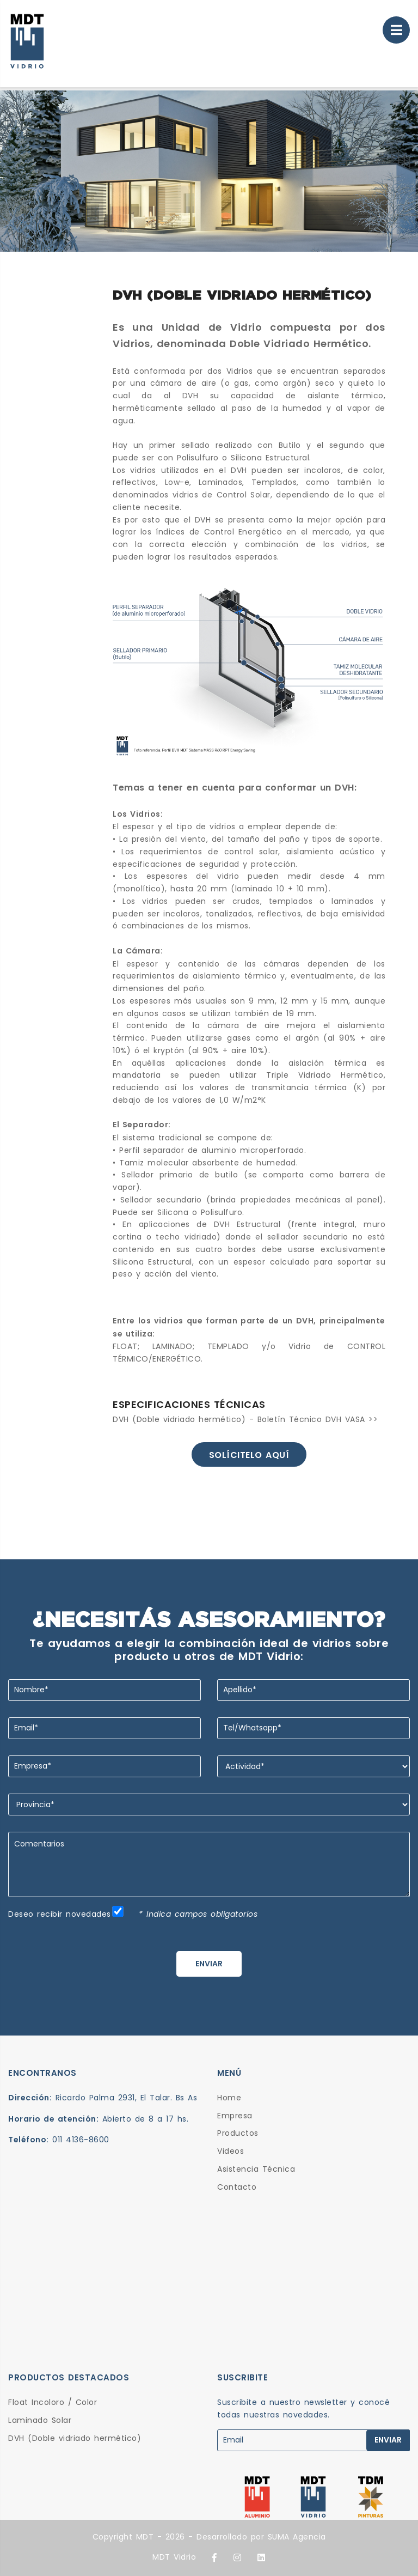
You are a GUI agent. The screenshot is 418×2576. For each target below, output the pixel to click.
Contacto (236, 2187)
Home (229, 2097)
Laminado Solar (39, 2420)
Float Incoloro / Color (52, 2402)
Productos (238, 2133)
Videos (230, 2151)
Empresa (235, 2115)
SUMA (279, 2536)
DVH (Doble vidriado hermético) (74, 2438)
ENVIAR (209, 1963)
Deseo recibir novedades (59, 1914)
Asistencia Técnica (256, 2169)
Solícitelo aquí (249, 1455)
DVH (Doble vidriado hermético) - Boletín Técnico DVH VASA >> (245, 1419)
